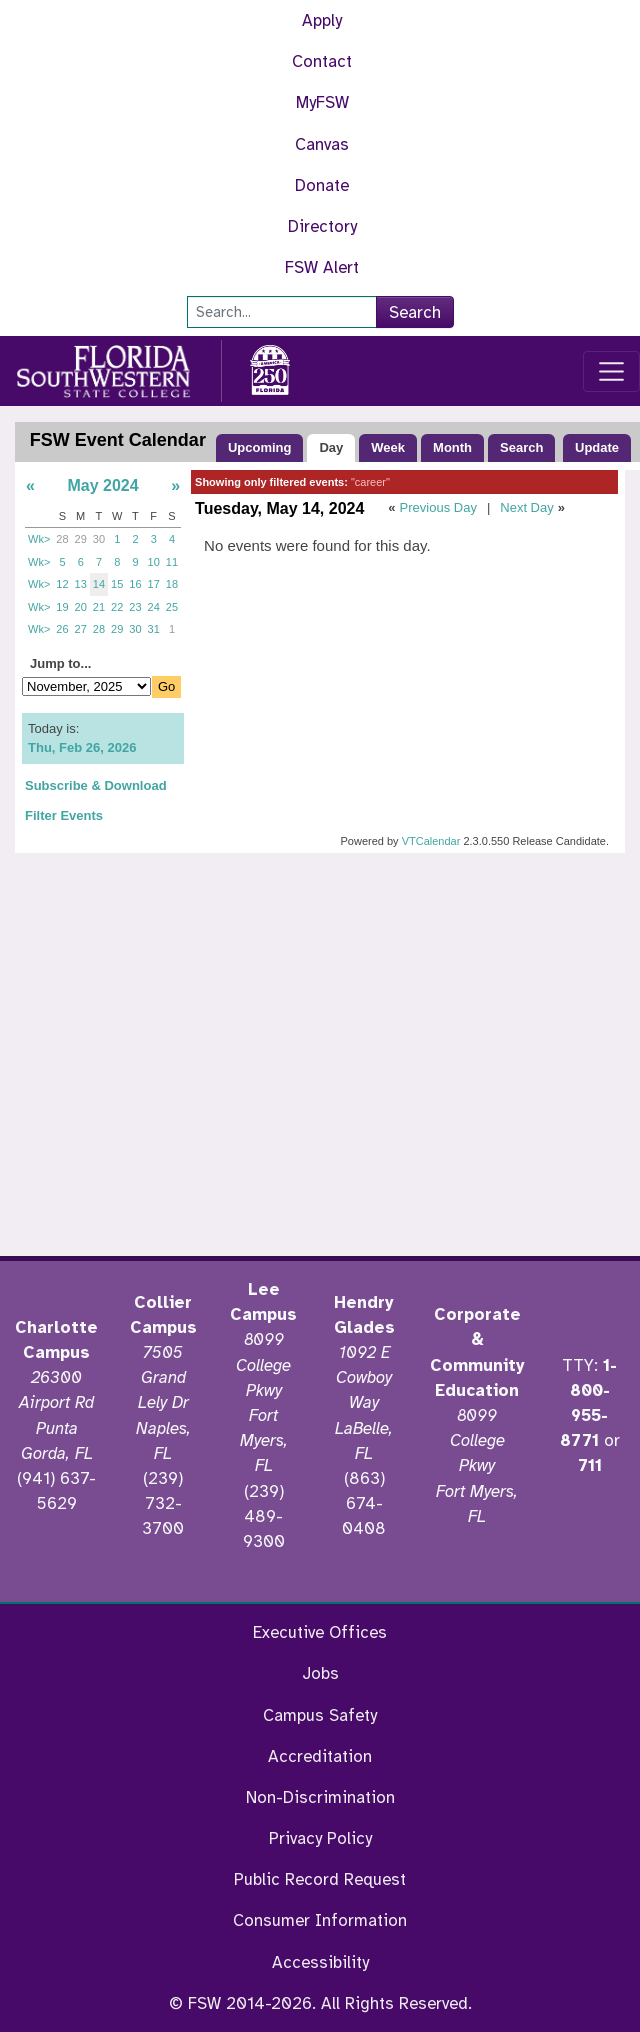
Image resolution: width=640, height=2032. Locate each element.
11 (172, 562)
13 (81, 584)
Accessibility (320, 1962)
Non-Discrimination (320, 1797)
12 (62, 584)
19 (62, 607)
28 (62, 539)
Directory (322, 226)
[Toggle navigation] (612, 372)
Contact (322, 61)
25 (172, 607)
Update (597, 447)
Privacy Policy (320, 1838)
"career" (370, 482)
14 (99, 584)
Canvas (322, 144)
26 (62, 629)
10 (154, 562)
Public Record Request (320, 1879)
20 (81, 607)
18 (172, 584)
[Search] (282, 312)
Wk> (39, 539)
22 (117, 607)
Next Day (526, 507)
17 (154, 584)
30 (99, 539)
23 (135, 607)
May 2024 (102, 485)
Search (415, 312)
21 (99, 607)
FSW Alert (322, 267)
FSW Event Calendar (118, 440)
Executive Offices (320, 1632)
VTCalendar (431, 841)
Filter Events (64, 815)
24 (154, 607)
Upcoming (260, 447)
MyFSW (322, 102)
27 (81, 629)
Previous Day (438, 507)
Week (388, 447)
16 (135, 584)
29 (81, 539)
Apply (322, 20)
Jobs (320, 1673)
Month (452, 447)
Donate (322, 185)
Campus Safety (320, 1715)
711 (590, 1465)
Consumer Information (320, 1920)
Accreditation (320, 1756)
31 (154, 629)
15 (117, 584)
